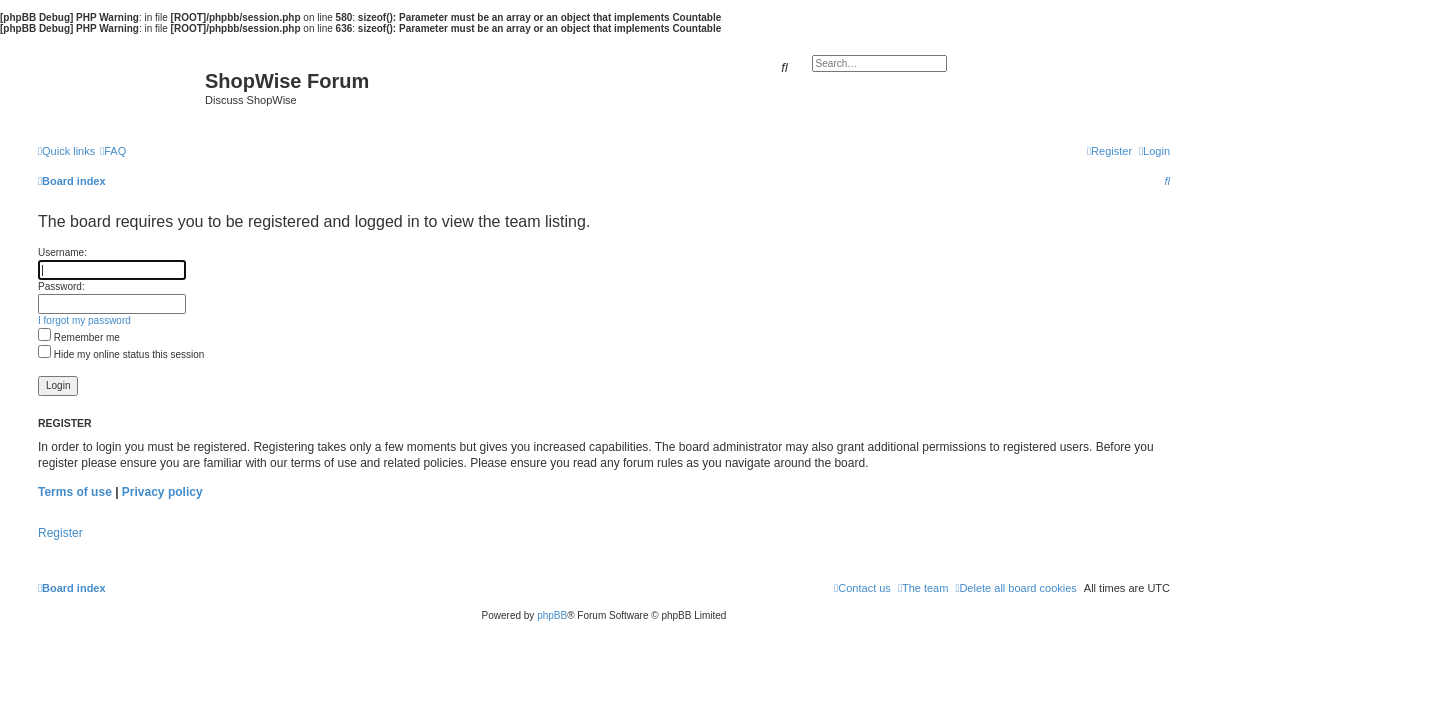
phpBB (552, 615)
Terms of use (75, 492)
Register (60, 533)
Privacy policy (162, 492)
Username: (62, 252)
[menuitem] (113, 151)
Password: (61, 286)
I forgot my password (84, 320)
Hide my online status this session (121, 354)
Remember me (79, 337)
